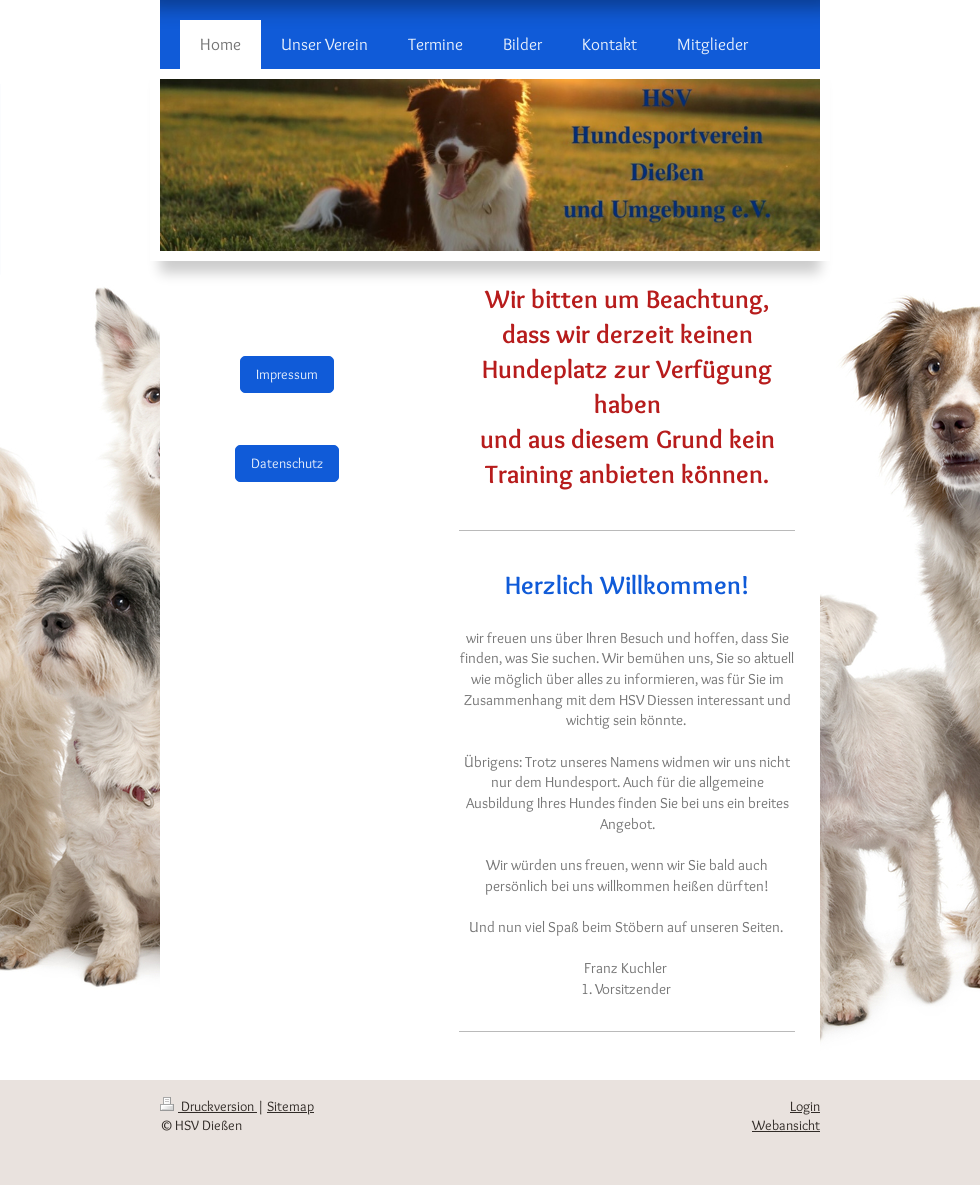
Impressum (287, 374)
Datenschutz (287, 463)
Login (805, 1106)
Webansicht (786, 1125)
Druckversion (208, 1106)
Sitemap (290, 1106)
